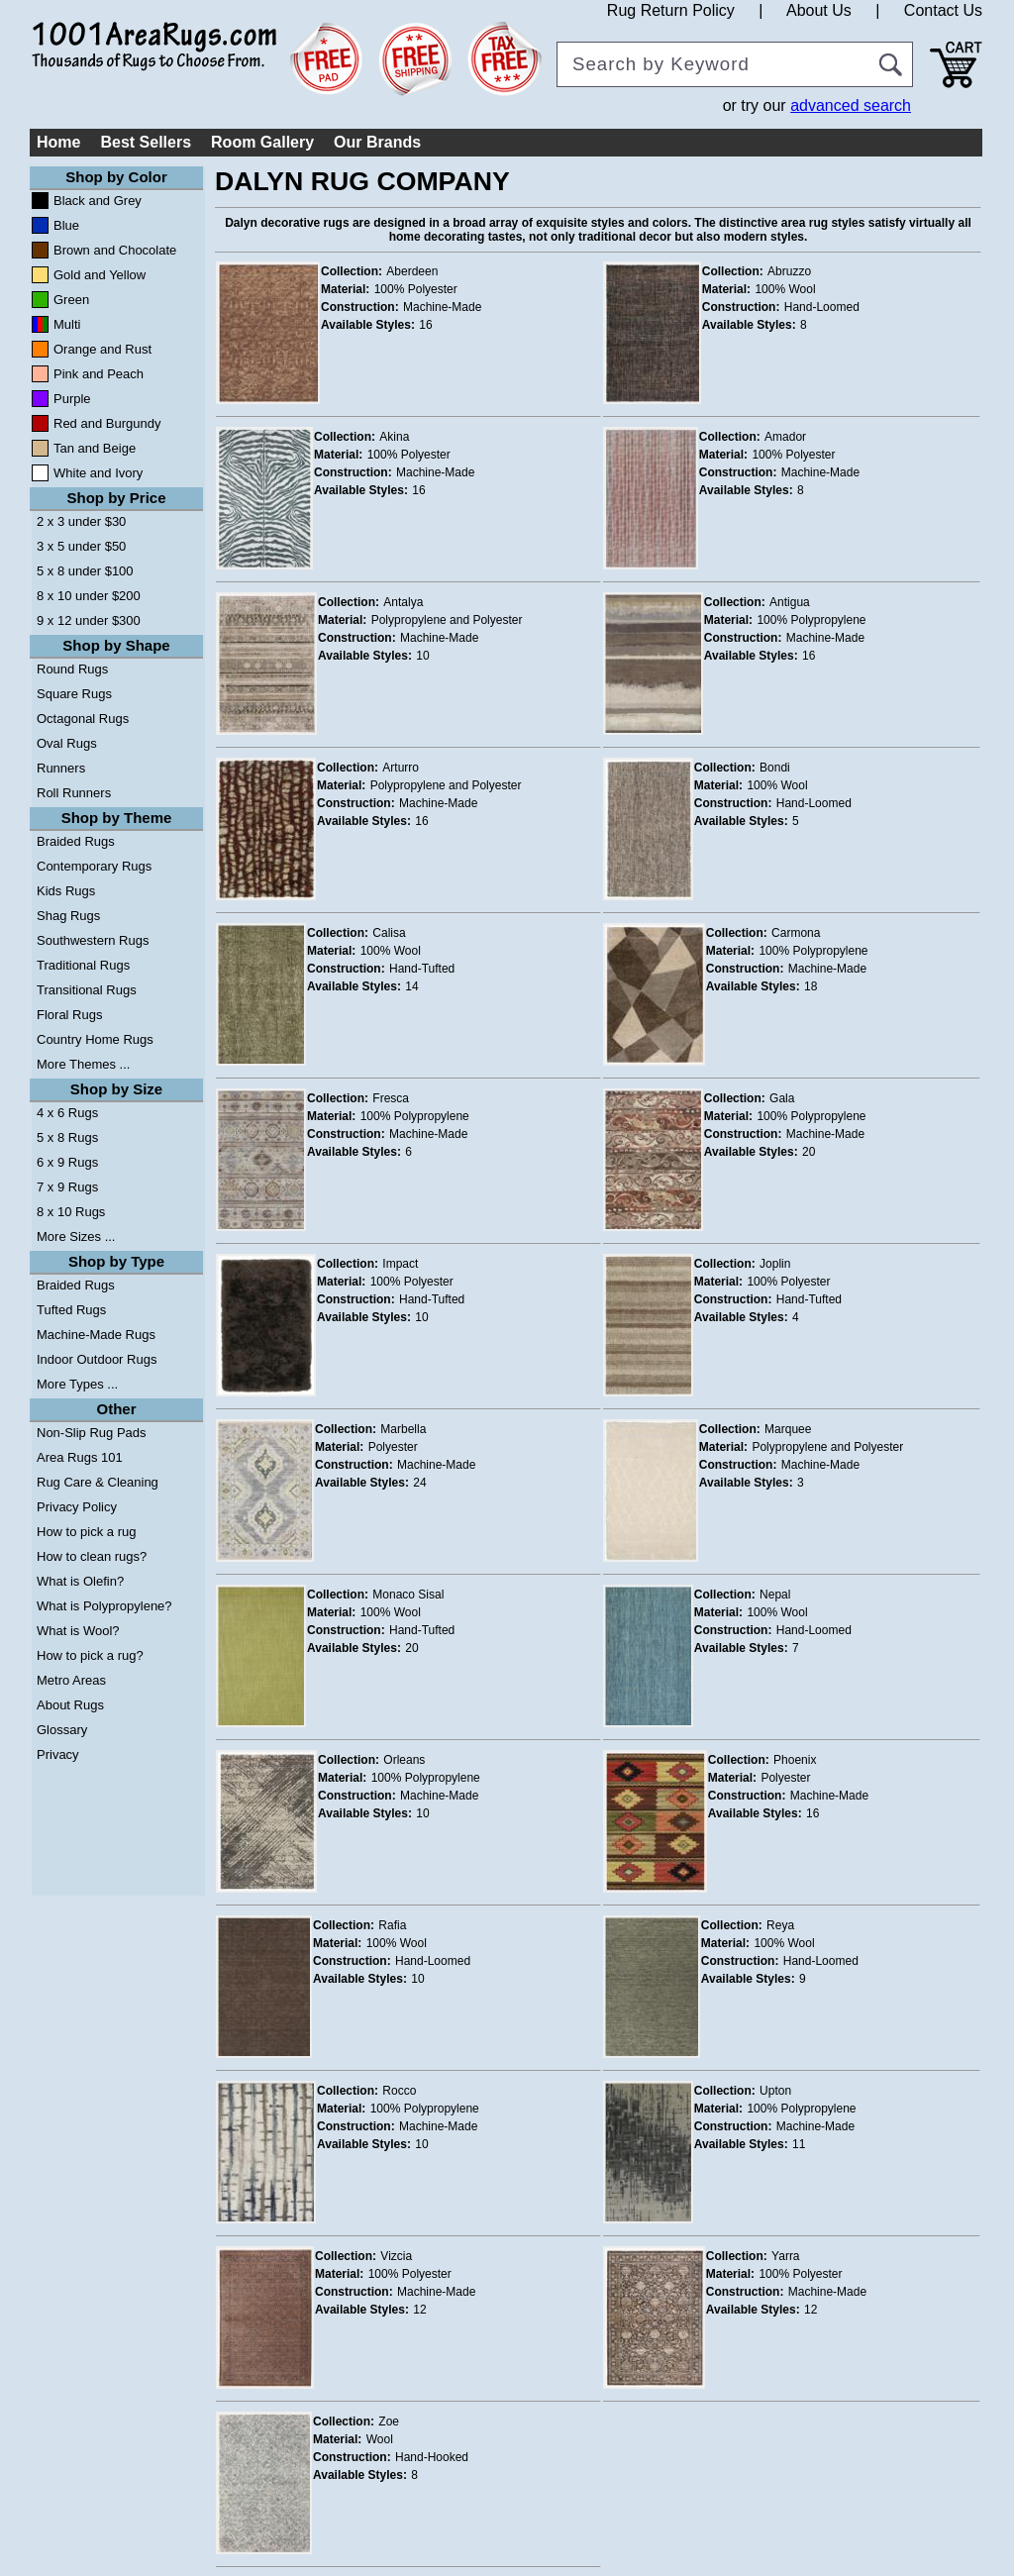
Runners (61, 768)
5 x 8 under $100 (85, 571)
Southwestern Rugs (93, 940)
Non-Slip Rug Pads (92, 1432)
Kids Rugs (66, 890)
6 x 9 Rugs (67, 1162)
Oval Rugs (67, 743)
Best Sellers (145, 142)
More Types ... (77, 1384)
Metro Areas (71, 1680)
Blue (66, 225)
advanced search (850, 105)
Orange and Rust (102, 349)
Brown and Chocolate (114, 250)
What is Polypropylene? (104, 1605)
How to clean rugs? (92, 1556)
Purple (72, 398)
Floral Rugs (69, 1014)
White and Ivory (98, 472)
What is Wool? (78, 1630)
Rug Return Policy (671, 10)
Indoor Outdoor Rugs (96, 1359)
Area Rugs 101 (80, 1457)
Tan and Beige (94, 448)
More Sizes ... (76, 1236)
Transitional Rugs (87, 989)
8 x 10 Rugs (71, 1211)
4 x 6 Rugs (67, 1112)
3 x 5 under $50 (81, 546)
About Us (819, 10)
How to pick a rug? (90, 1655)
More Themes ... (83, 1064)
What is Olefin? (80, 1581)
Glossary (62, 1729)
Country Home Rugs (95, 1039)
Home (58, 142)
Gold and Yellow (99, 274)
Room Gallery (262, 142)
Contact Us (943, 10)
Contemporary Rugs (94, 866)
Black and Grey (97, 200)
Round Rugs (72, 669)
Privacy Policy (77, 1506)
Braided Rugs (76, 841)
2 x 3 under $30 (81, 521)
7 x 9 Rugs (67, 1187)
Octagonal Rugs (83, 718)
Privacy (58, 1754)
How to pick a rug (86, 1531)
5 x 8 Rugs (67, 1137)
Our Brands (377, 142)
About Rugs (70, 1705)
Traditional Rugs (83, 965)
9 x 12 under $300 (89, 620)
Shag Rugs (68, 915)
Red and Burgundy (106, 423)
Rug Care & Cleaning (97, 1482)
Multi (66, 324)
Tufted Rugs (71, 1309)
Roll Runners (74, 792)
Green (71, 299)
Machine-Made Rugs (96, 1334)
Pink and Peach (98, 373)
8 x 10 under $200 (89, 595)
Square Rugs (74, 693)
